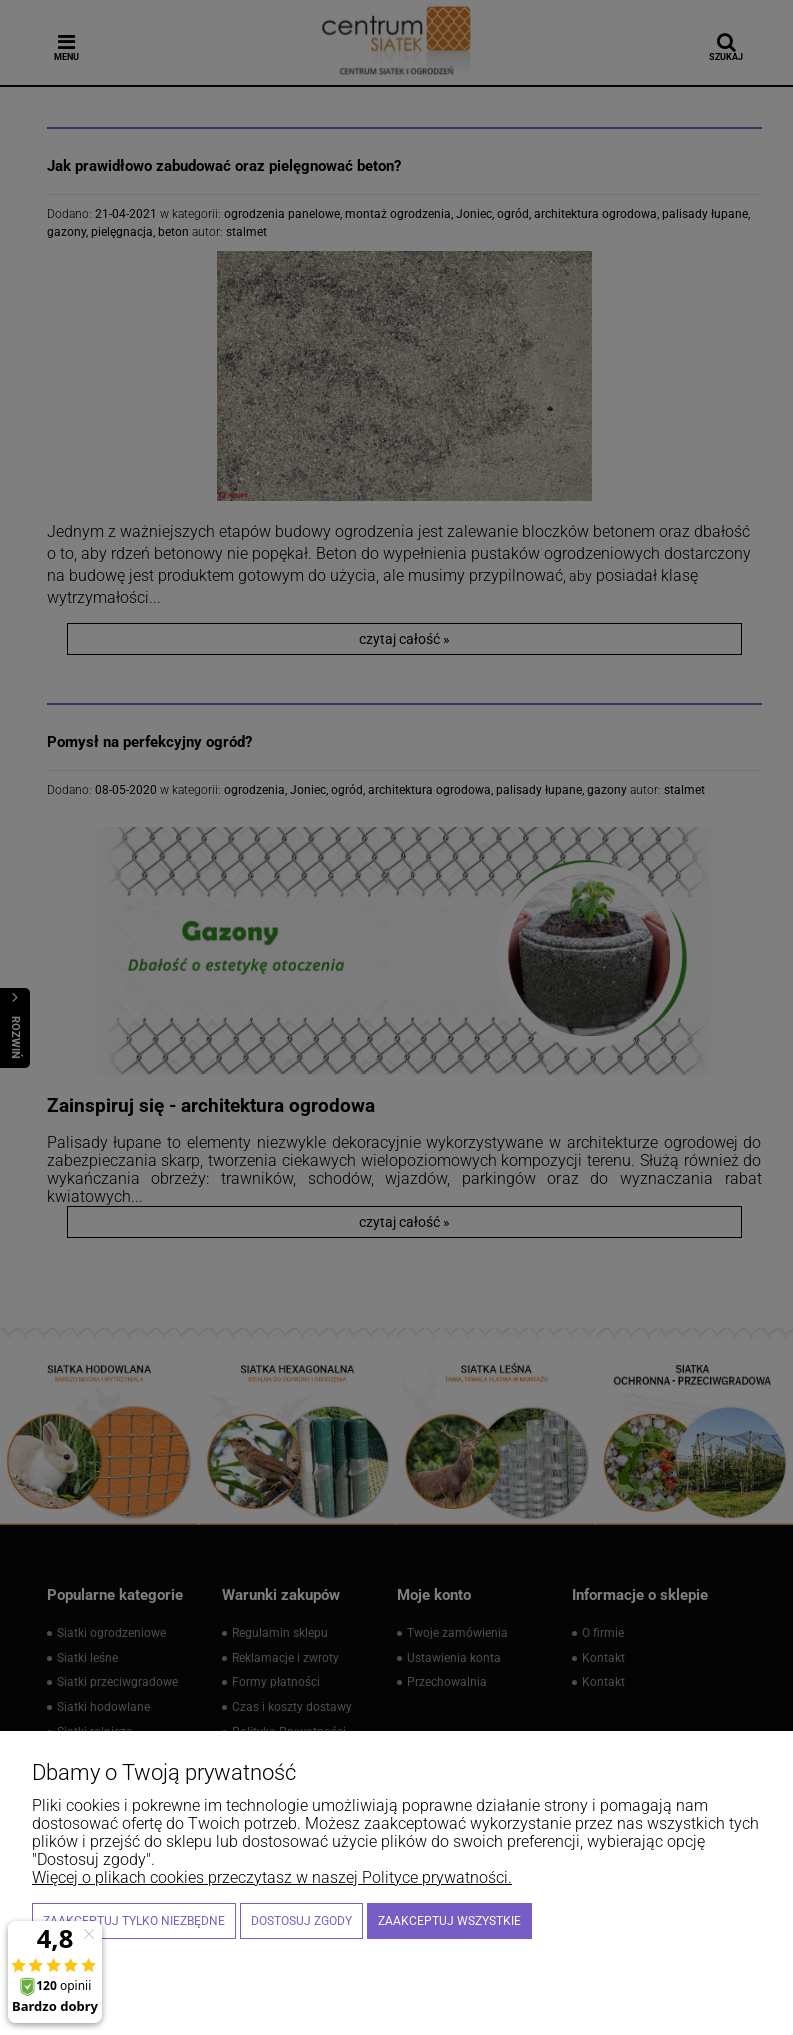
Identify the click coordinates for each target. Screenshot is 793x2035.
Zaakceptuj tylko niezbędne (134, 1921)
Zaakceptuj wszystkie (449, 1921)
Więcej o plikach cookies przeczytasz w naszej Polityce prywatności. (272, 1877)
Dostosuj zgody (301, 1921)
